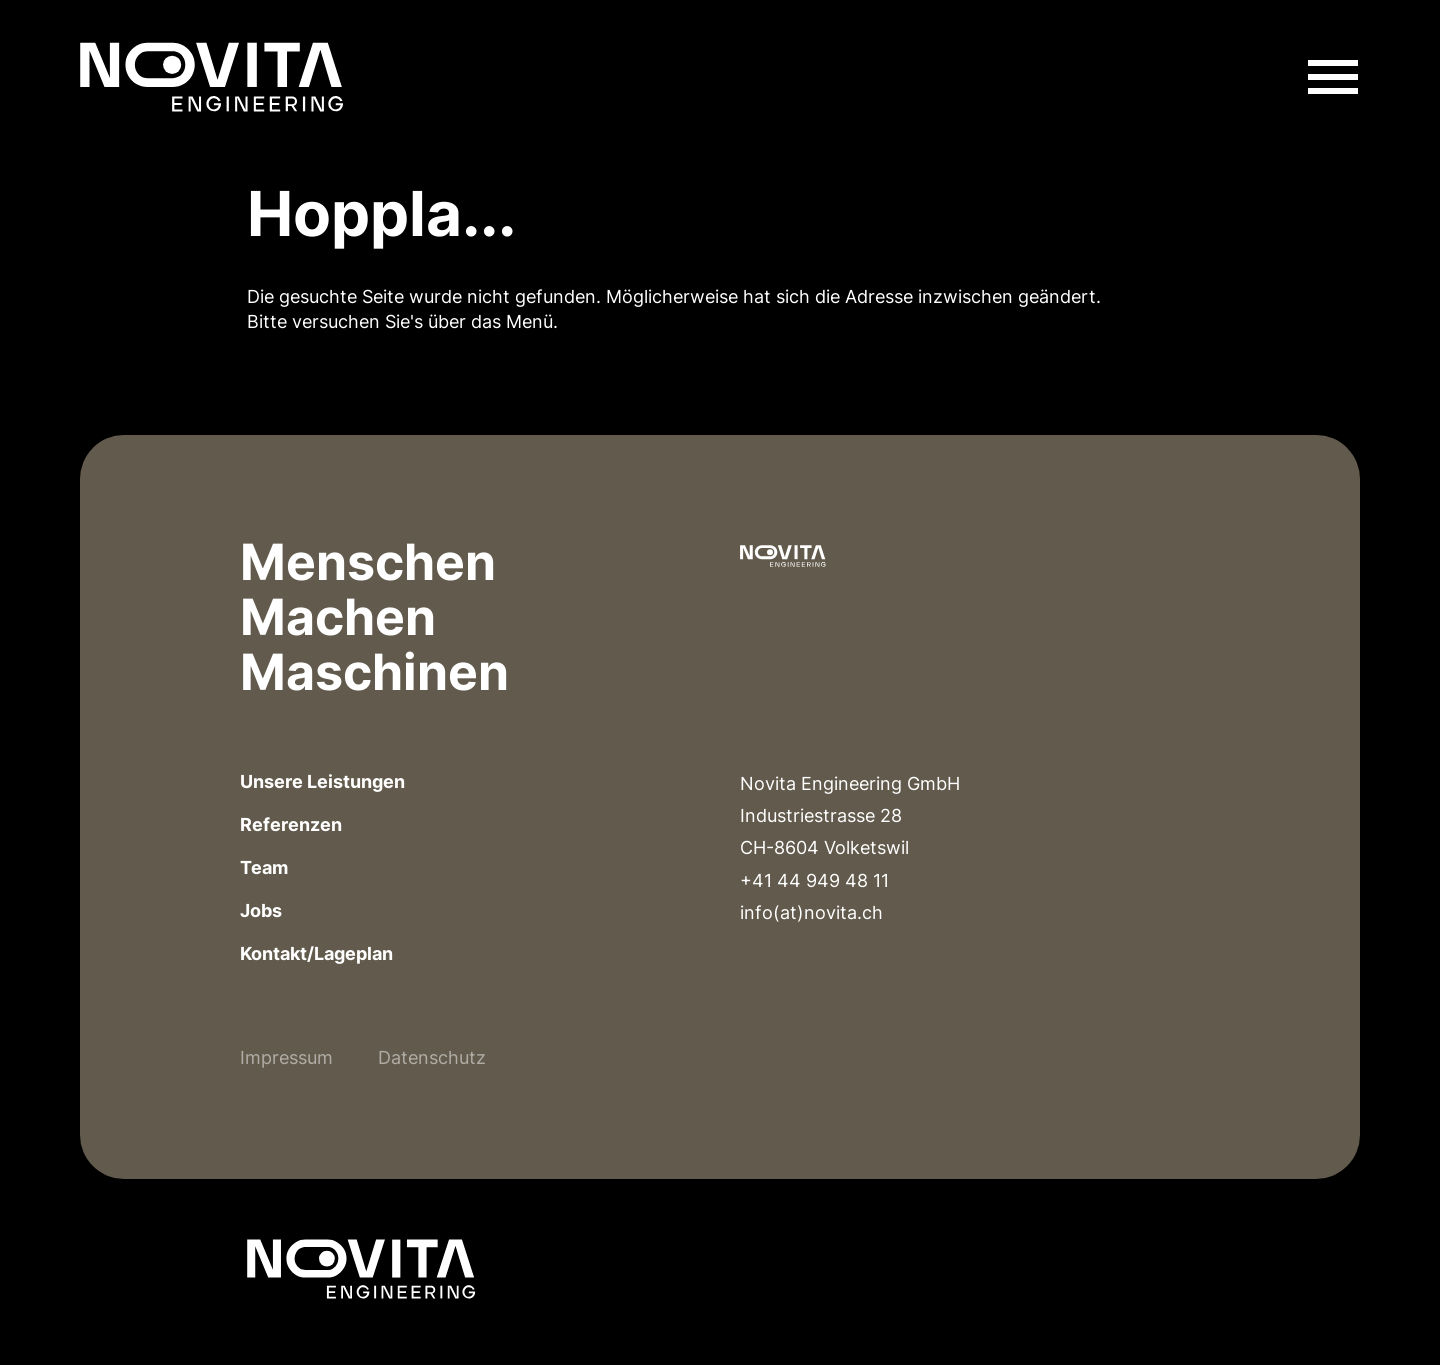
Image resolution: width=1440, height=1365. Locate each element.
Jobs (261, 910)
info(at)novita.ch (811, 912)
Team (264, 867)
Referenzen (291, 824)
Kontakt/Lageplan (316, 953)
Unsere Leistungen (322, 781)
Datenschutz (432, 1057)
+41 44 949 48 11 (814, 880)
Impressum (286, 1057)
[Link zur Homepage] (212, 77)
